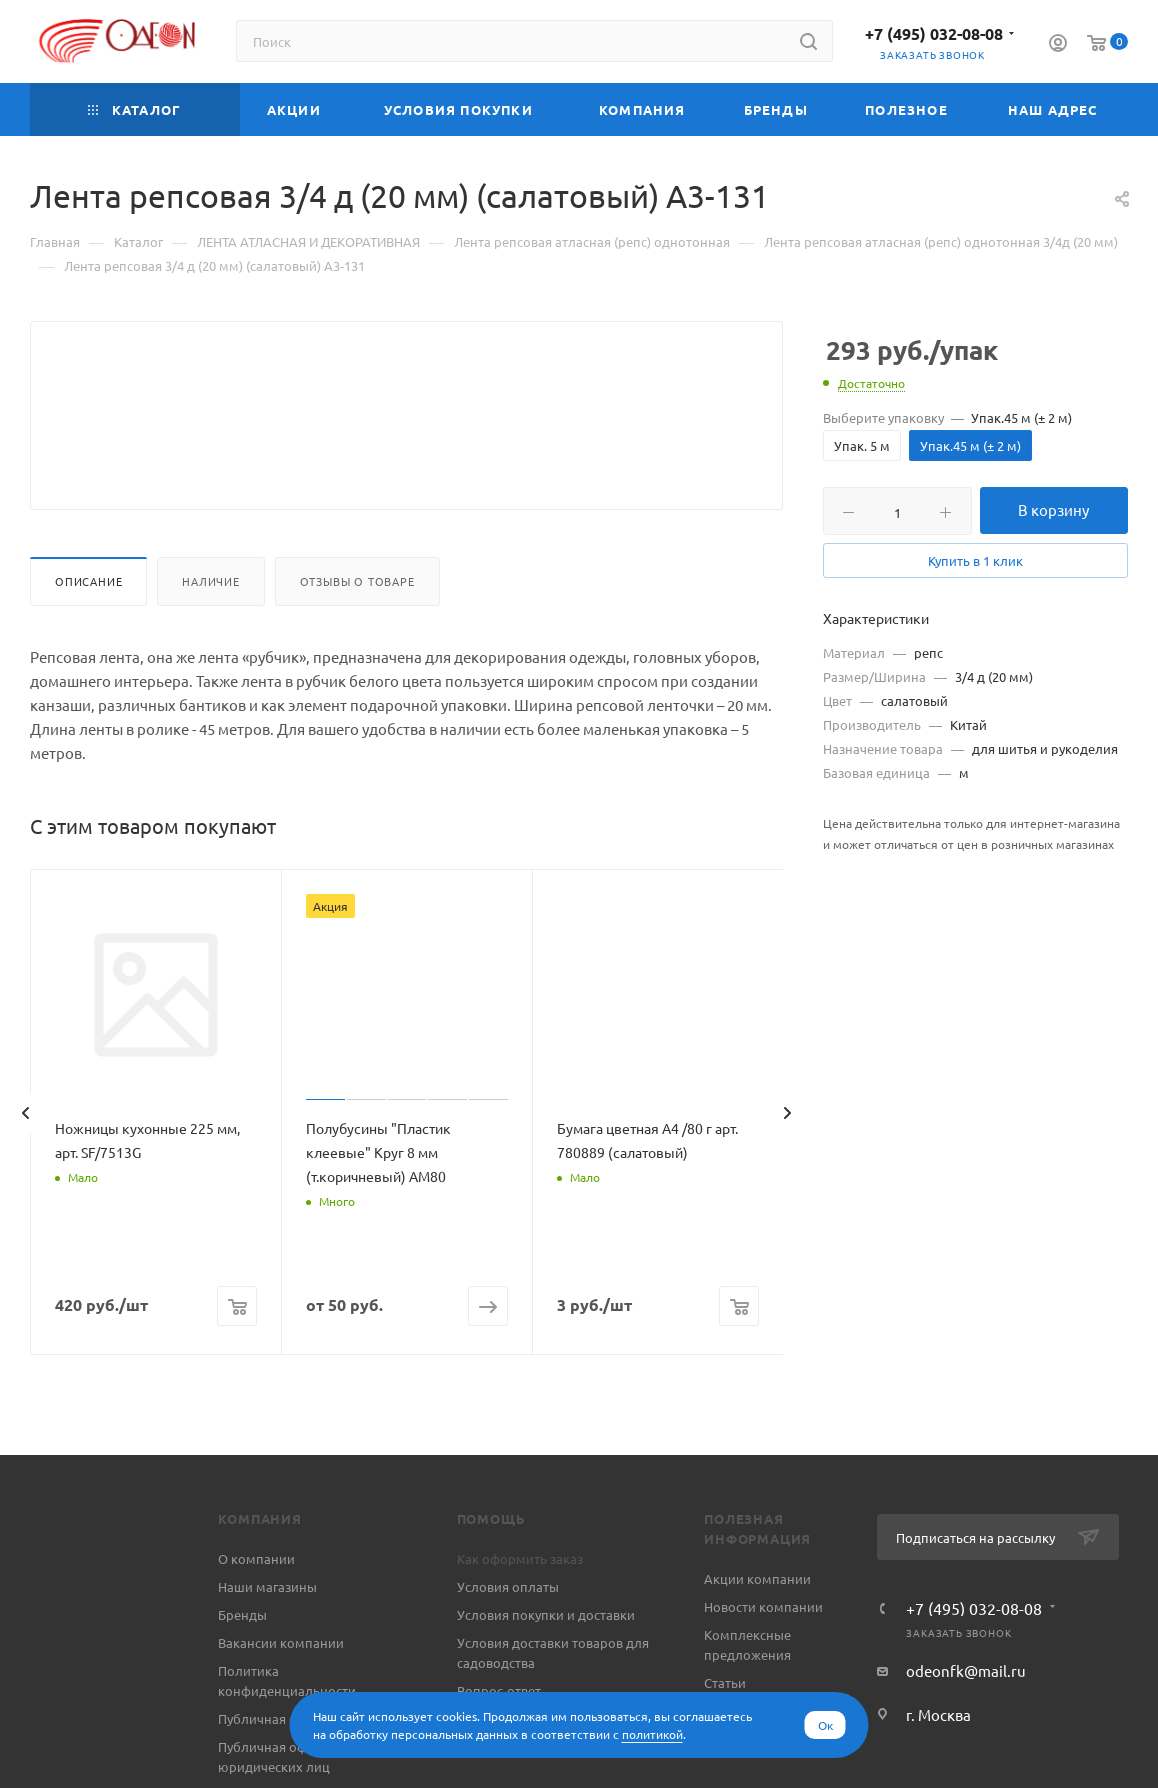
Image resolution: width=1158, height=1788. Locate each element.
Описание (88, 629)
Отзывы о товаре (357, 629)
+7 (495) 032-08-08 (934, 33)
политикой (652, 1734)
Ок (825, 1725)
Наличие (211, 629)
